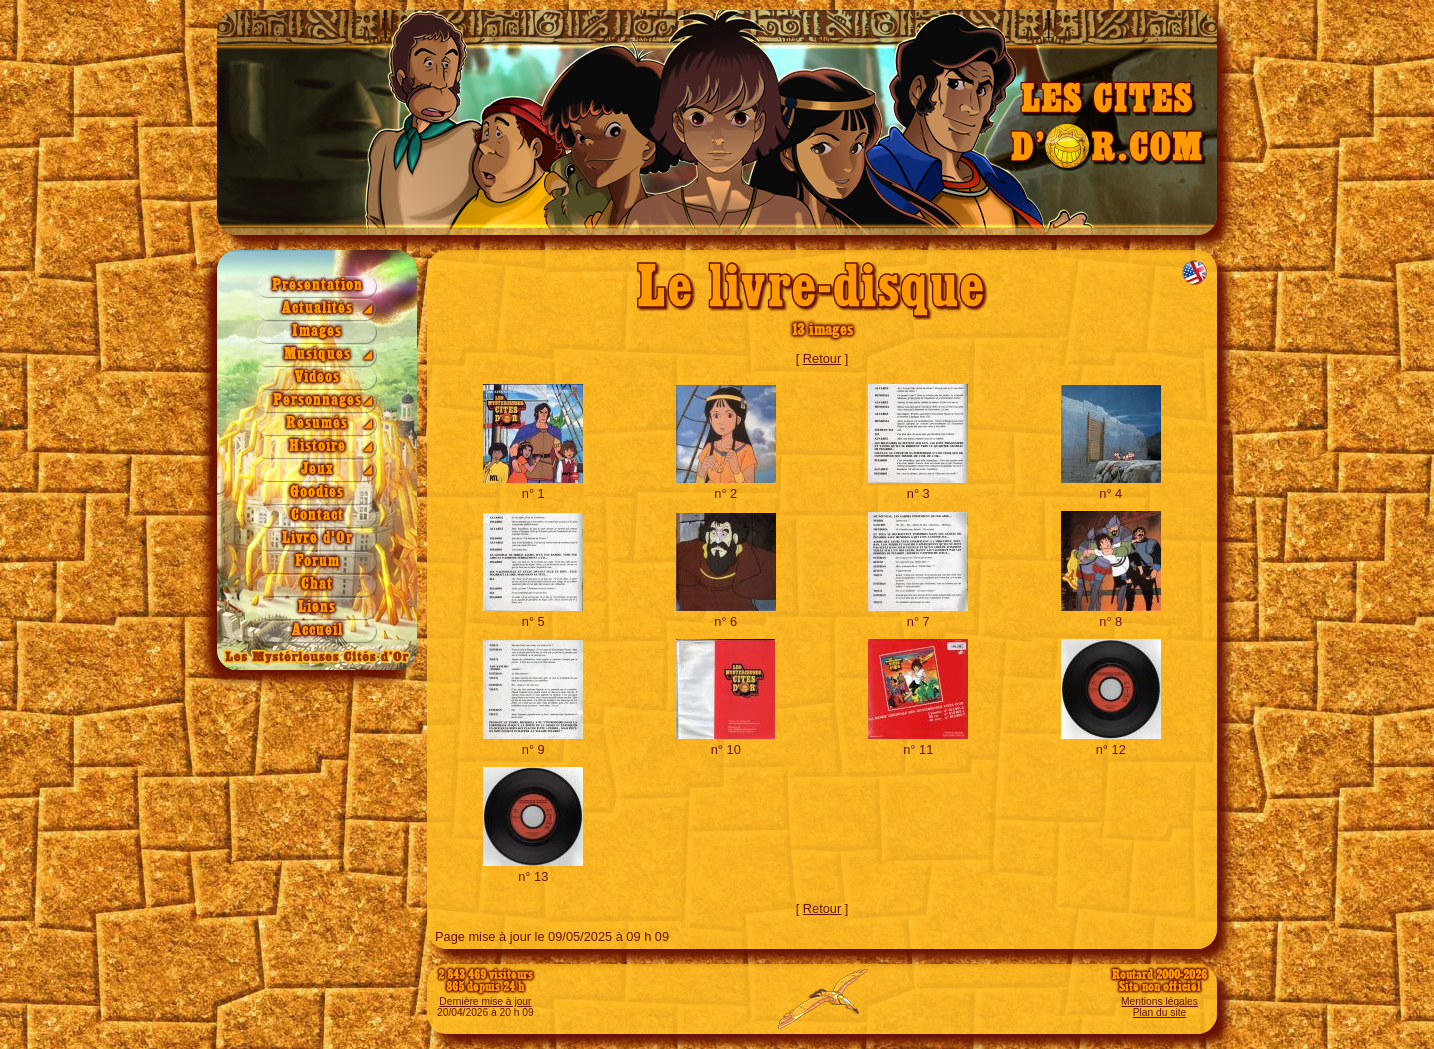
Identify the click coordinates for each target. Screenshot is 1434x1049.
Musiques (317, 354)
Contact (317, 515)
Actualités (317, 308)
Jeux (317, 469)
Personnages (317, 400)
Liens (317, 607)
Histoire (317, 446)
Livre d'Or (317, 538)
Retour (822, 358)
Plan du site (1159, 1012)
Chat (317, 584)
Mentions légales (1159, 1001)
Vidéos (317, 377)
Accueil (317, 630)
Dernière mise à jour (485, 1001)
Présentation (317, 285)
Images (317, 331)
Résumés (317, 423)
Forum (317, 561)
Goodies (317, 492)
